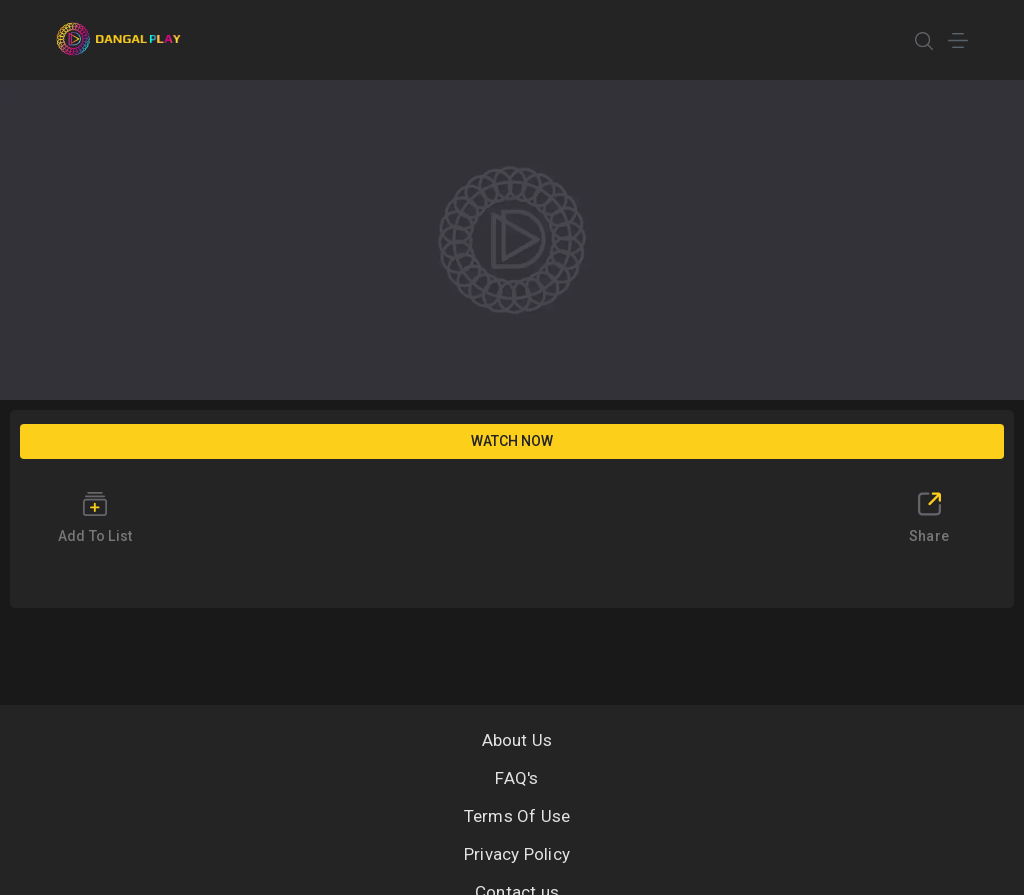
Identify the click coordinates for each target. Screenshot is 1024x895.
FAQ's (516, 778)
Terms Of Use (517, 816)
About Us (517, 740)
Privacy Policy (517, 854)
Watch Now (512, 441)
